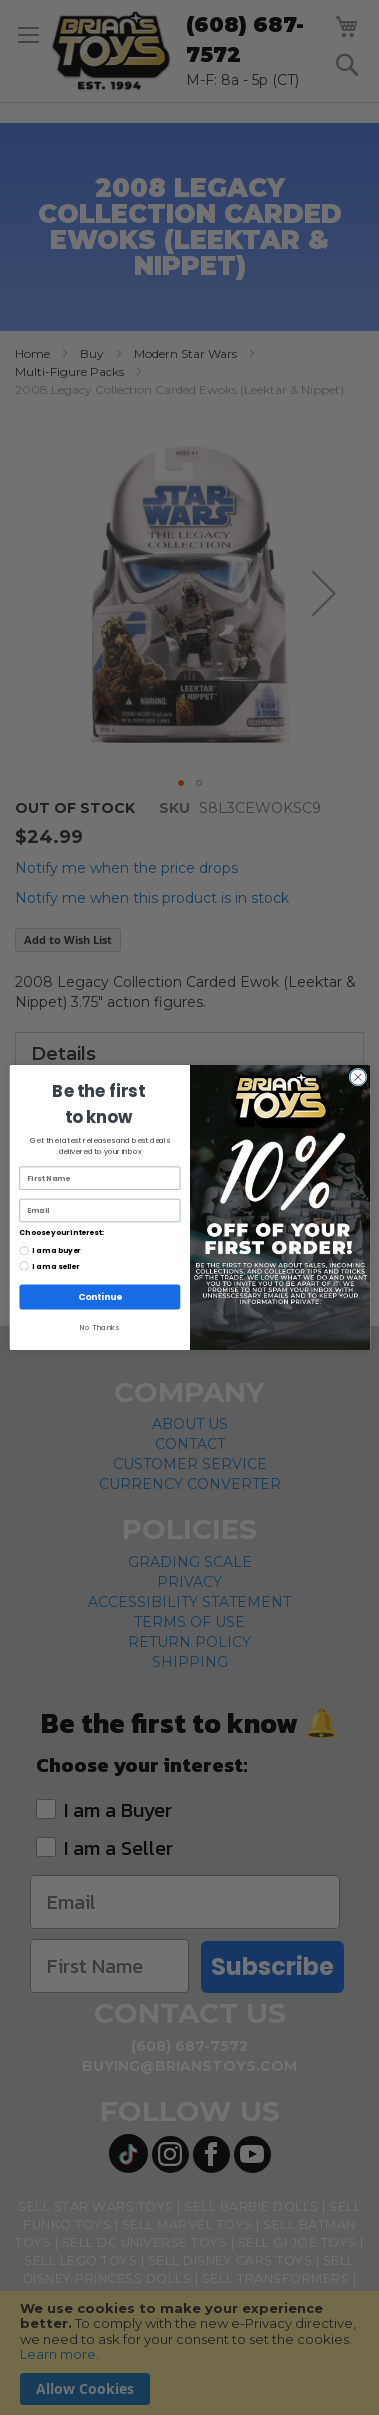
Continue (99, 1296)
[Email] (99, 1210)
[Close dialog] (357, 1077)
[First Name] (99, 1178)
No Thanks (99, 1327)
